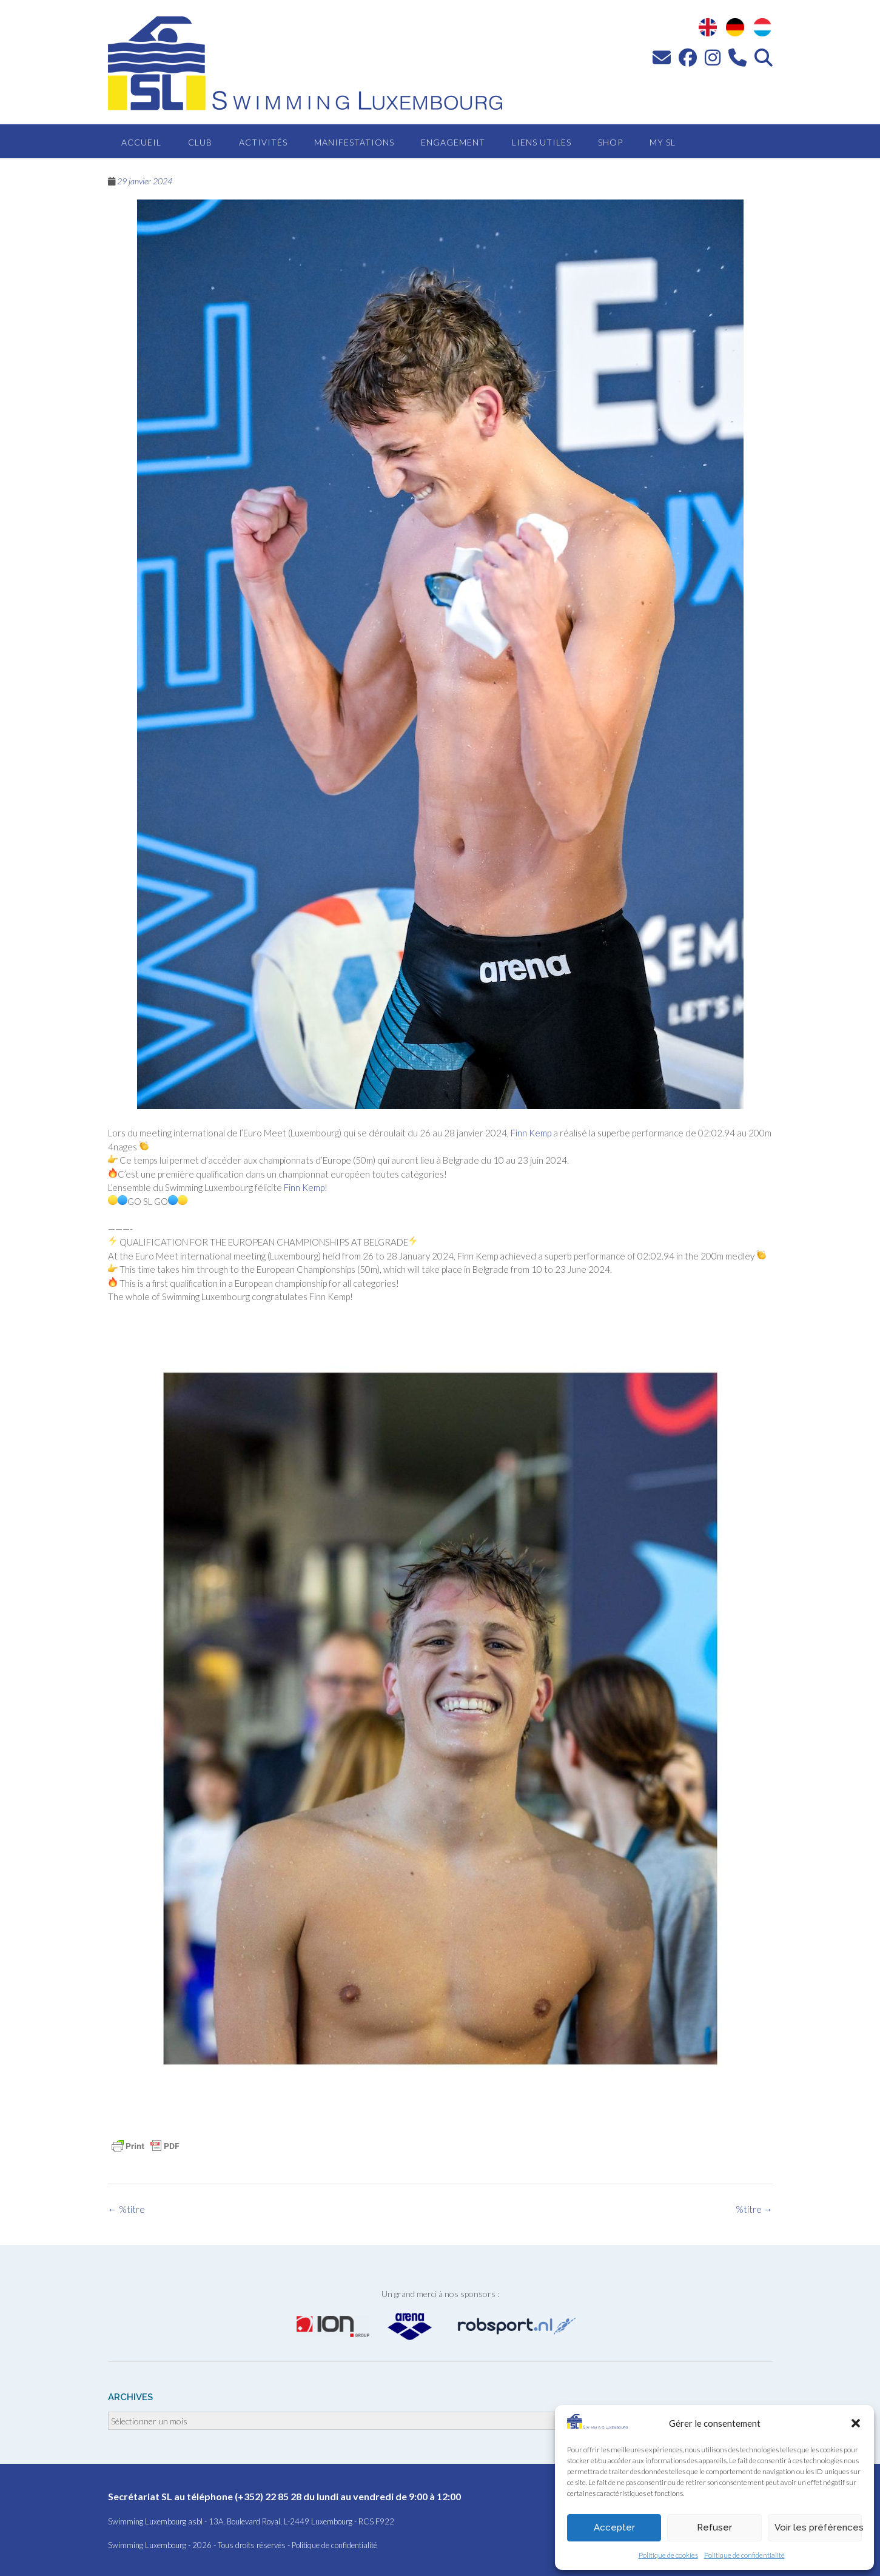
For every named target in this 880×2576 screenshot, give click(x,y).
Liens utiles (541, 142)
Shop (610, 142)
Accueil (141, 142)
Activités (263, 142)
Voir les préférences (818, 2527)
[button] (856, 2423)
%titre (754, 2209)
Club (200, 142)
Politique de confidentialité (744, 2555)
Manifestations (354, 142)
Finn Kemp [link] (531, 1132)
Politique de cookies (668, 2555)
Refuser (714, 2527)
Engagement (453, 142)
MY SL (663, 142)
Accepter (614, 2527)
